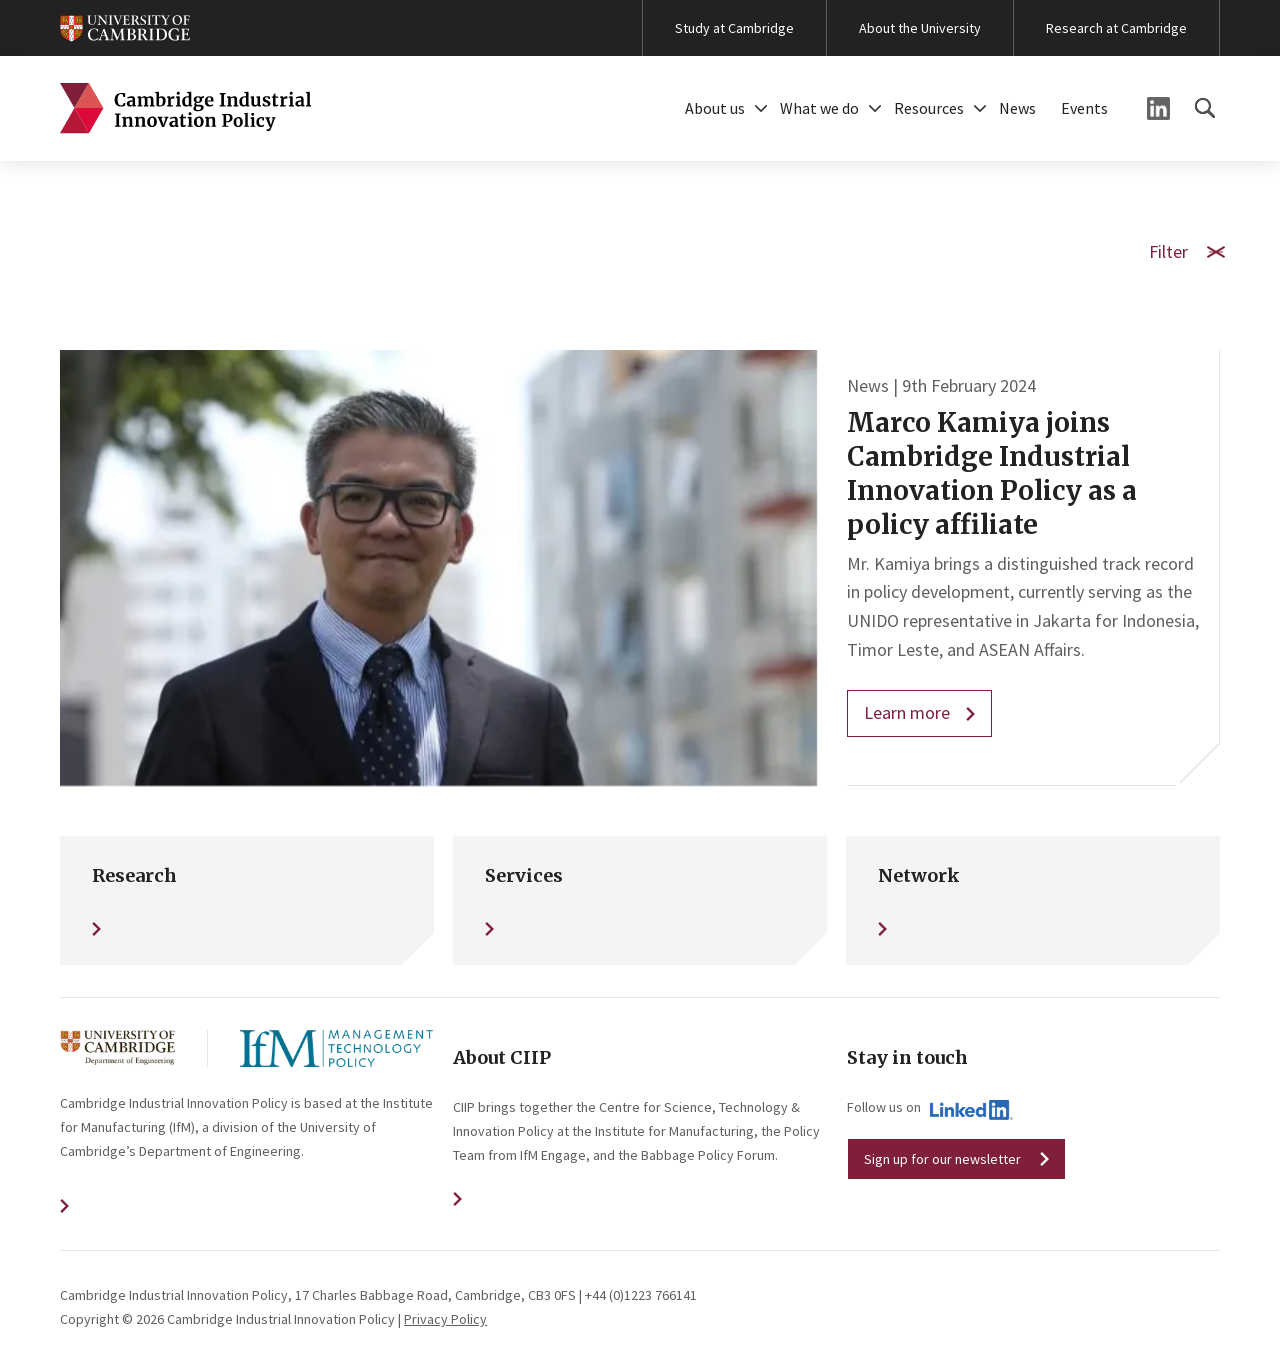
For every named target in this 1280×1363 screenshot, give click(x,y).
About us (715, 108)
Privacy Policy (445, 1319)
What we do (819, 108)
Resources (929, 108)
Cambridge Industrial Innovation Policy (186, 108)
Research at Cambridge (1116, 28)
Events (1084, 108)
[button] (761, 108)
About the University (920, 28)
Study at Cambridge (734, 28)
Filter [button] (1184, 250)
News (1017, 108)
